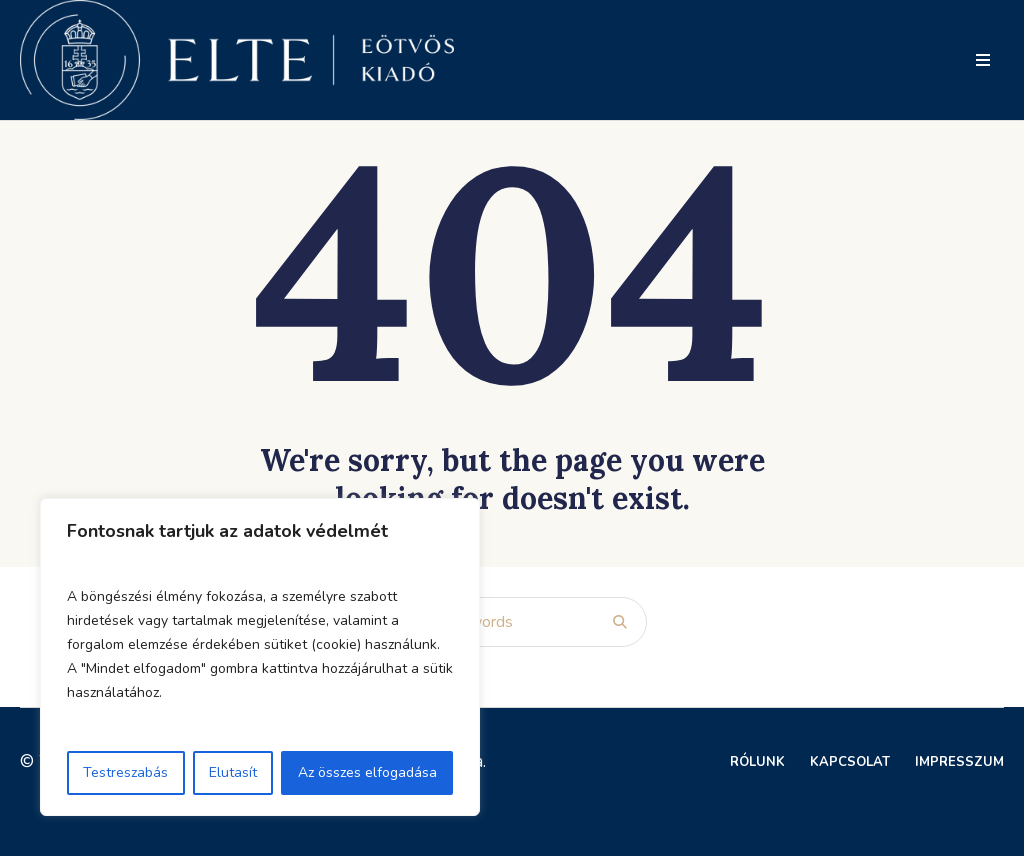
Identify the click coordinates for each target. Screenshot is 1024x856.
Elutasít (233, 772)
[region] (260, 657)
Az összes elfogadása (367, 772)
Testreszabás (125, 772)
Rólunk (757, 762)
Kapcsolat (850, 762)
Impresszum (959, 762)
